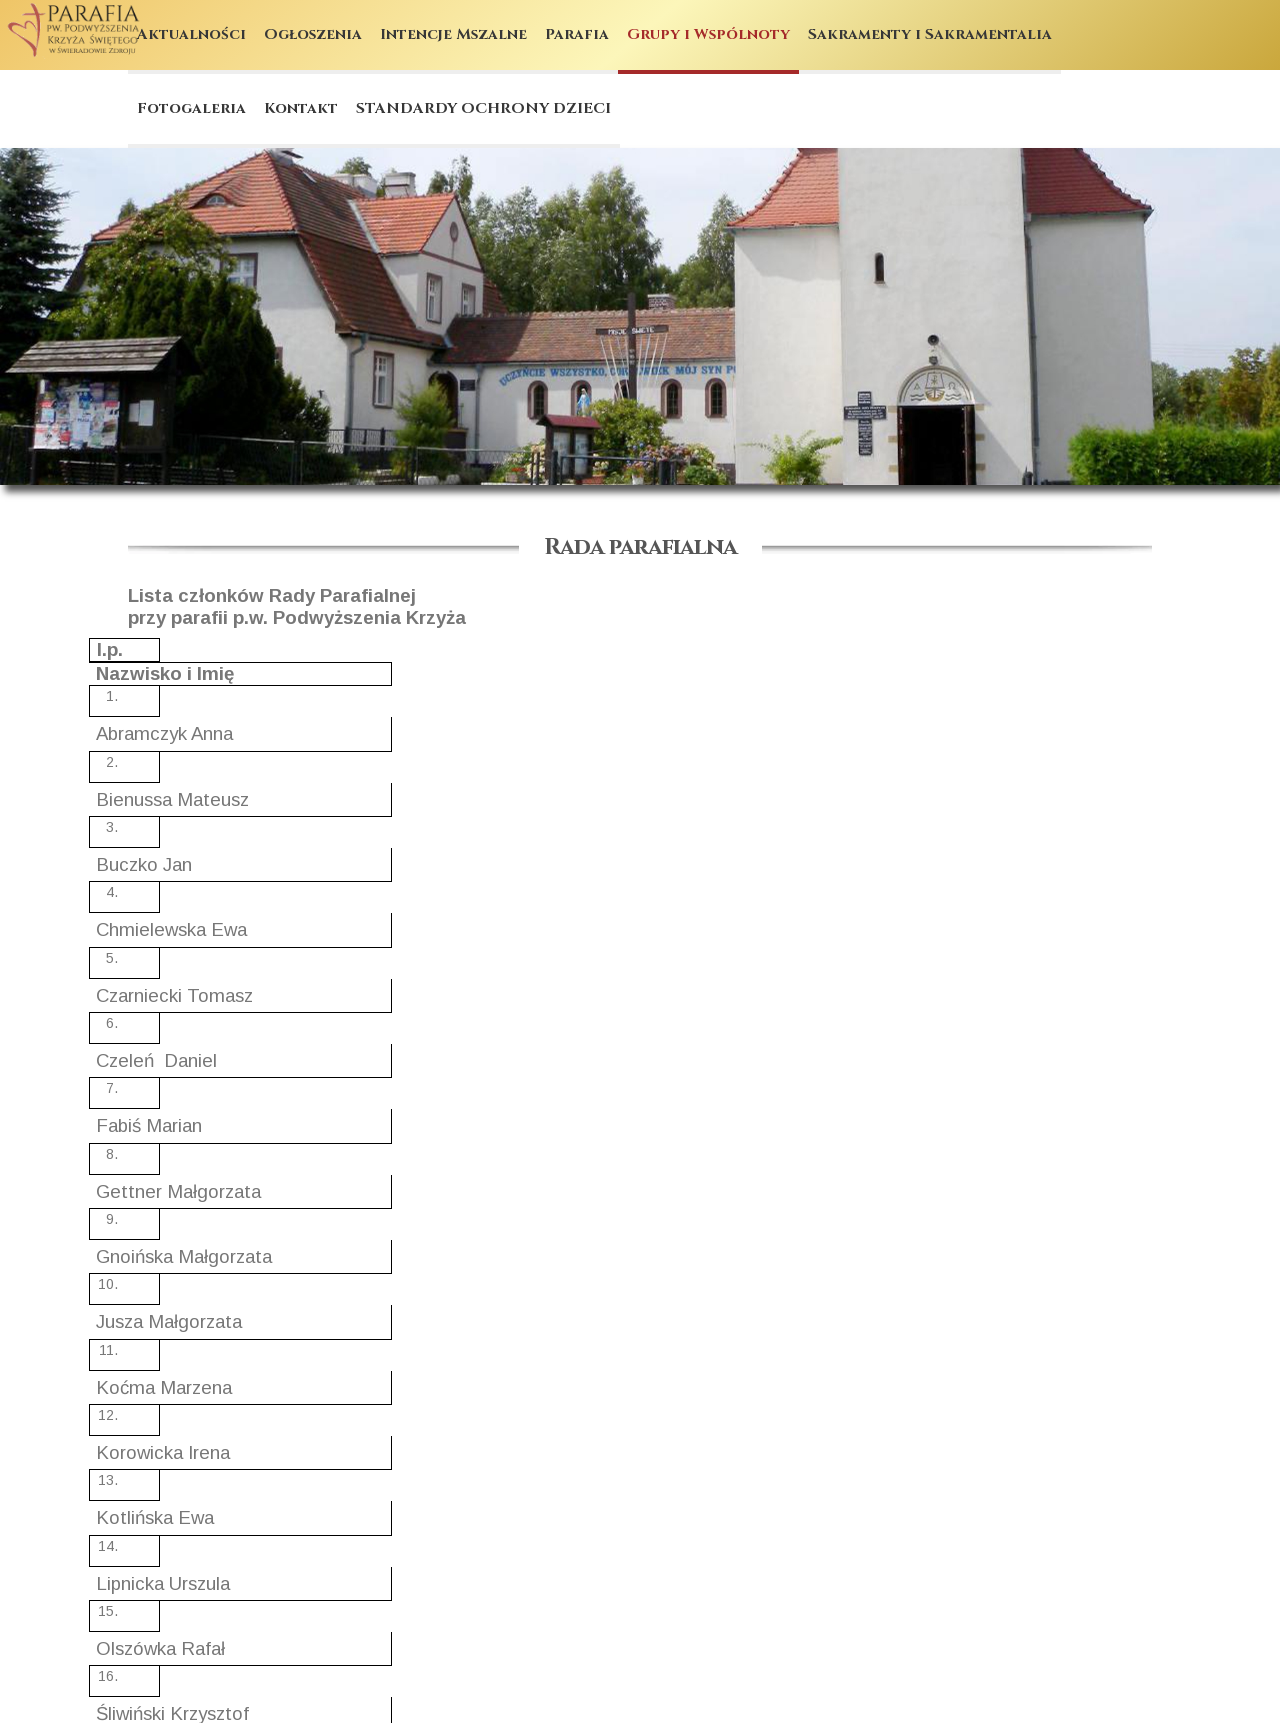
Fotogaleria (191, 108)
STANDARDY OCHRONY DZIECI (483, 108)
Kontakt (301, 108)
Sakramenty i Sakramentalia (930, 34)
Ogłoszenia (313, 34)
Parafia (577, 34)
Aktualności (191, 34)
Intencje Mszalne (453, 34)
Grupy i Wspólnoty (708, 34)
